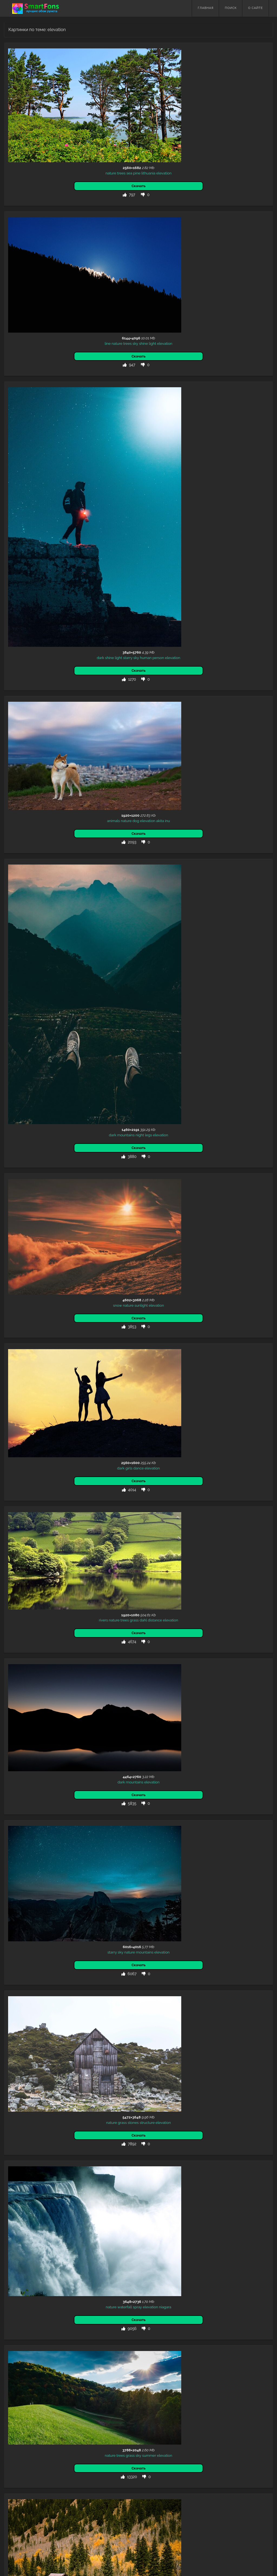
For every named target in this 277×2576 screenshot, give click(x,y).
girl (56, 2197)
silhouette (45, 2092)
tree (78, 2305)
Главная (205, 8)
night (47, 660)
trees (29, 109)
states (74, 1707)
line (15, 215)
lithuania (56, 109)
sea (37, 109)
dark (16, 383)
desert (32, 1707)
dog (43, 491)
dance (46, 867)
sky (43, 215)
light (60, 215)
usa (54, 1707)
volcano (20, 1707)
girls (36, 867)
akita (68, 491)
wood (58, 2305)
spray (45, 1395)
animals (21, 491)
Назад (16, 2516)
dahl (59, 965)
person (74, 383)
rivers (19, 965)
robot (45, 2413)
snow (25, 765)
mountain (55, 1596)
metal (34, 2413)
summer (57, 1490)
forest (69, 2305)
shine (51, 215)
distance (71, 965)
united (62, 1707)
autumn (19, 1596)
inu (75, 491)
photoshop (20, 2305)
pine (44, 109)
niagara (73, 1395)
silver (55, 2413)
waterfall (32, 1395)
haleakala (54, 1712)
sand (50, 2472)
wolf (25, 2413)
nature (18, 109)
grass (49, 965)
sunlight (48, 765)
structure (54, 1283)
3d (19, 2413)
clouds (47, 2305)
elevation (71, 109)
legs (56, 660)
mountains (33, 660)
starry (43, 383)
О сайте (255, 8)
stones (41, 1283)
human (61, 383)
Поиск (231, 8)
